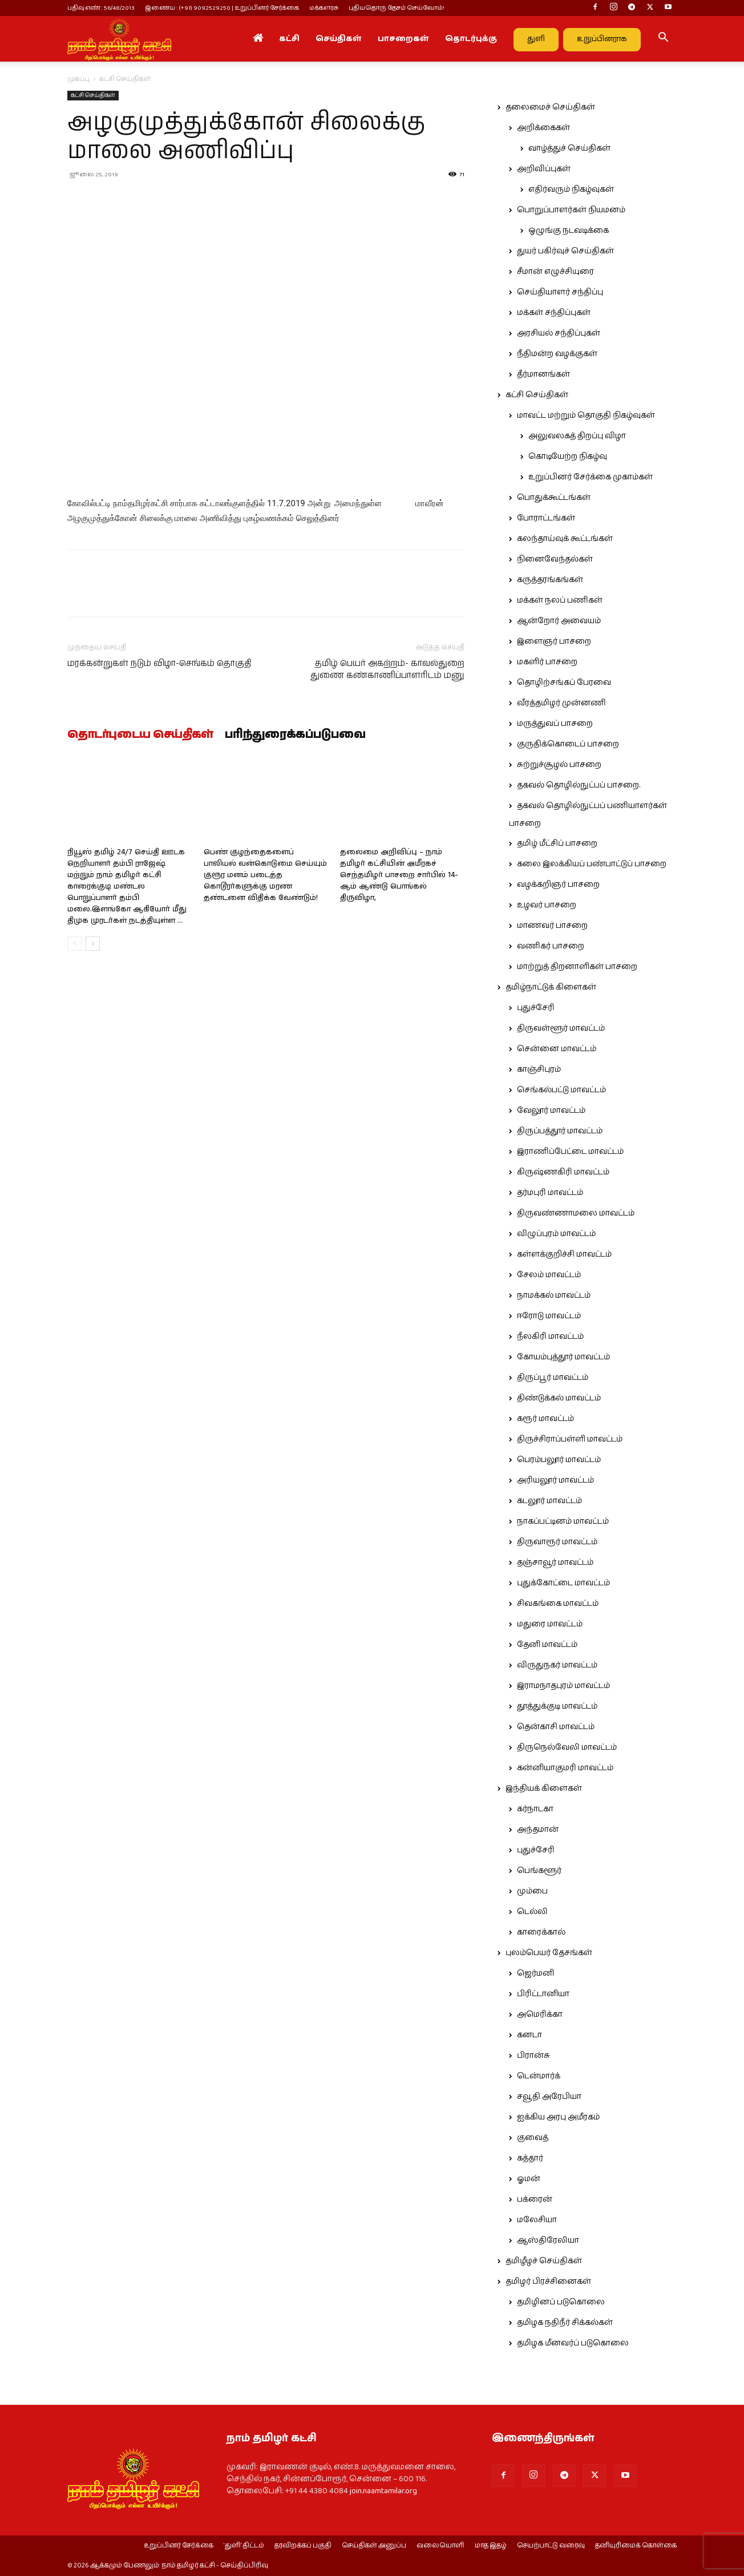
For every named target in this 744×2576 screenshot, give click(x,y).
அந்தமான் (538, 1829)
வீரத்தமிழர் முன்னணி (561, 703)
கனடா (529, 2035)
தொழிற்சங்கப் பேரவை (564, 682)
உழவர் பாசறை (546, 905)
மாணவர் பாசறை (552, 925)
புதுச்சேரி (536, 1008)
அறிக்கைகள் (543, 128)
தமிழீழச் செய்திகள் (544, 2261)
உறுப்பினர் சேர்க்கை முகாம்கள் (590, 477)
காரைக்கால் (541, 1932)
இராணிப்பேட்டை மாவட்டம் (570, 1151)
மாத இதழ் (491, 2546)
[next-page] (93, 943)
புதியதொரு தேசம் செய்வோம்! (396, 8)
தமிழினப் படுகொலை (561, 2302)
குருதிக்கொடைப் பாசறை (568, 744)
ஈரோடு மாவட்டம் (549, 1316)
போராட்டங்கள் (546, 518)
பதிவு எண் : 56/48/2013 (101, 8)
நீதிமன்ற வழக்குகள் (557, 354)
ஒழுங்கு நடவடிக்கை (568, 230)
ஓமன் (528, 2179)
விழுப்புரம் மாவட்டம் (556, 1234)
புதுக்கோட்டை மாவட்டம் (563, 1583)
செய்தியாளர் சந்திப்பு (560, 292)
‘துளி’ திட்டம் (244, 2546)
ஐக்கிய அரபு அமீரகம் (558, 2117)
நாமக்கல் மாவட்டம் (554, 1295)
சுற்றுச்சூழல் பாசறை (559, 764)
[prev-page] (74, 943)
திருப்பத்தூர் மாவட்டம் (560, 1131)
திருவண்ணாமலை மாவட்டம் (575, 1213)
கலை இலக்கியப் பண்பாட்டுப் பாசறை (591, 864)
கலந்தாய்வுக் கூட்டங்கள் (565, 538)
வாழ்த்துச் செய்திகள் (569, 148)
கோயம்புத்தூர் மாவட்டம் (563, 1357)
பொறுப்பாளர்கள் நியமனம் (571, 210)
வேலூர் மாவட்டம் (551, 1110)
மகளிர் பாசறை (547, 662)
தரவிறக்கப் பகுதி (302, 2546)
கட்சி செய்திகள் (93, 95)
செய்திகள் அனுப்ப (374, 2546)
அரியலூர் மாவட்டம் (555, 1480)
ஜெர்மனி (535, 1973)
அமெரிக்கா (540, 2014)
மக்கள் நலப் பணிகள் (560, 600)
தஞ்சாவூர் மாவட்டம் (555, 1562)
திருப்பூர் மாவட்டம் (552, 1377)
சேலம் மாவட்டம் (549, 1275)
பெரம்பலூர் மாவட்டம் (559, 1459)
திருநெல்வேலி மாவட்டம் (567, 1747)
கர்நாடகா (535, 1809)
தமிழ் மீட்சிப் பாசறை (557, 843)
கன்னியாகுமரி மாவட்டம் (565, 1768)
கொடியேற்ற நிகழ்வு (567, 456)
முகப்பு (78, 79)
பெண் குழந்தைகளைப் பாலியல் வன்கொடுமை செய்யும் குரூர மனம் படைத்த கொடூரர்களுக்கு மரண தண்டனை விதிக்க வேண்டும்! (265, 875)
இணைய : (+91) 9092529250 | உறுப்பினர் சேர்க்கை (222, 8)
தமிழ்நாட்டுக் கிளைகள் (551, 987)
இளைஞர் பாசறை (554, 641)
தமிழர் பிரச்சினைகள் (548, 2281)
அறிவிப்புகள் (544, 169)
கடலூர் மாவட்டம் (549, 1501)
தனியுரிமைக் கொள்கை (636, 2546)
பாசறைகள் (403, 39)
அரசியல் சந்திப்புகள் (558, 333)
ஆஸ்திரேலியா (548, 2240)
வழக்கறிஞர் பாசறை (558, 884)
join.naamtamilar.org (383, 2491)
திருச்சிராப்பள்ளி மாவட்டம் (569, 1439)
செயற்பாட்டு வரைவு (551, 2546)
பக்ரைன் (534, 2199)
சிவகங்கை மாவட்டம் (558, 1603)
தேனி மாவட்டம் (547, 1644)
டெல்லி (532, 1911)
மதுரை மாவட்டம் (550, 1624)
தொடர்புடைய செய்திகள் (140, 735)
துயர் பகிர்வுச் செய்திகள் (565, 251)
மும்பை (532, 1891)
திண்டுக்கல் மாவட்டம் (559, 1398)
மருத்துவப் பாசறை (555, 723)
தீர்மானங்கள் (543, 374)
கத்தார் (530, 2158)
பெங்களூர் (539, 1870)
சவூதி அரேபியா (549, 2096)
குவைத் (532, 2137)
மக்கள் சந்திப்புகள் (554, 312)
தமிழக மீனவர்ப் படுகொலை (573, 2343)
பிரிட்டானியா (543, 1994)
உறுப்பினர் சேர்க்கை (178, 2546)
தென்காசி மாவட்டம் (556, 1727)
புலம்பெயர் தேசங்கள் (549, 1953)
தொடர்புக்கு (471, 39)
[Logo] (119, 39)
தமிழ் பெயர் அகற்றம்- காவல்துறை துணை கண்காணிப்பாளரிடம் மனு (387, 669)
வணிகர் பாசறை (550, 946)
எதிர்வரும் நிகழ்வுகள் (571, 189)
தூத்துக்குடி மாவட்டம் (557, 1706)
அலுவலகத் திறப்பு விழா (577, 436)
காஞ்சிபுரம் (539, 1069)
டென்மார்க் (538, 2076)
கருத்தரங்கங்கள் (550, 580)
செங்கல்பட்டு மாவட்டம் (561, 1090)
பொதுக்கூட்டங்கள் (554, 497)
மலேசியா (537, 2220)
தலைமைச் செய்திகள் (550, 107)
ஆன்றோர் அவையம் (559, 621)
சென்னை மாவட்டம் (556, 1049)
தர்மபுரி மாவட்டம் (550, 1192)
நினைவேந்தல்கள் (555, 559)
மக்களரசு (323, 8)
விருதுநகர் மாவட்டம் (557, 1665)
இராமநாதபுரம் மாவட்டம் (563, 1685)
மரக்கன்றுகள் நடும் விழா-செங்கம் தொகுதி (159, 663)
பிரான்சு (533, 2055)
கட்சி (289, 39)
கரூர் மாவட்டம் (545, 1418)
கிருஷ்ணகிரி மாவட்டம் (563, 1172)
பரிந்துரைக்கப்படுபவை (295, 735)
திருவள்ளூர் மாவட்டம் (561, 1028)
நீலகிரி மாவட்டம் (550, 1336)
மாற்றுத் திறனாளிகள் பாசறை (577, 966)
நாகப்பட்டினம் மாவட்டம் (563, 1521)
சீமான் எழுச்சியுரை (555, 271)
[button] (663, 39)
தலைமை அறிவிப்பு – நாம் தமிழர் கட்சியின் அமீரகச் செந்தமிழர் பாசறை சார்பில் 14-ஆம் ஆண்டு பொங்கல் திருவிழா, (399, 875)
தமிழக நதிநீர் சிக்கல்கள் (565, 2322)
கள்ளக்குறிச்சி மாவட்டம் (564, 1254)
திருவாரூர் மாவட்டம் (557, 1542)
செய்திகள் (339, 39)
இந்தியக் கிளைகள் (544, 1788)
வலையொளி (440, 2546)
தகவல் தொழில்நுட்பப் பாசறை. (578, 785)
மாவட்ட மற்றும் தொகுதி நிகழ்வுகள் (586, 415)
